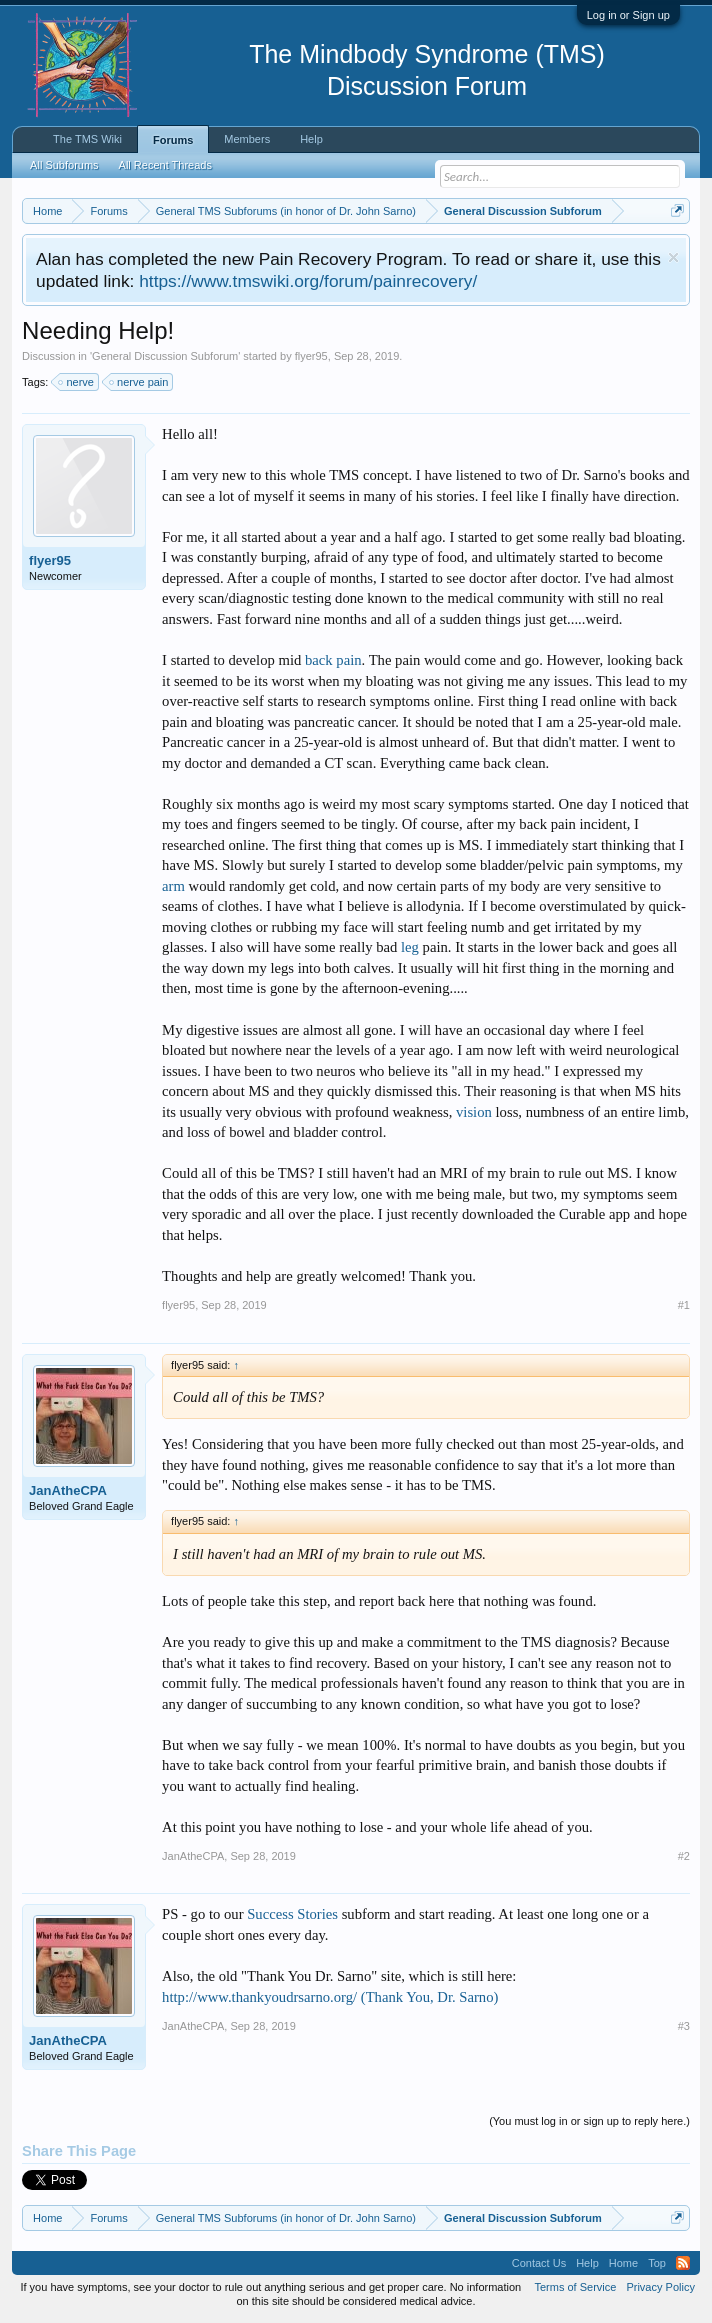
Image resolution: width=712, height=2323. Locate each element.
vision (474, 1112)
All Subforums (64, 165)
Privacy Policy (660, 2287)
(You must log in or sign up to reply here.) (589, 2121)
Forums (173, 140)
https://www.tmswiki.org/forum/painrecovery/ (308, 281)
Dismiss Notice (673, 257)
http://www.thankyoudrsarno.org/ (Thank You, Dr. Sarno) (330, 1997)
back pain (333, 660)
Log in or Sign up (628, 15)
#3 (684, 2026)
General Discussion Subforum (165, 356)
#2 (684, 1856)
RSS (683, 2263)
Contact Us (539, 2263)
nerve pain (139, 382)
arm (173, 886)
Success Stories (292, 1914)
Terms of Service (576, 2287)
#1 (684, 1305)
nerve (77, 382)
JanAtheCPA (68, 1490)
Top (657, 2263)
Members (247, 139)
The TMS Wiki (87, 139)
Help (311, 139)
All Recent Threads (165, 165)
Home (623, 2263)
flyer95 (311, 356)
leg (410, 947)
